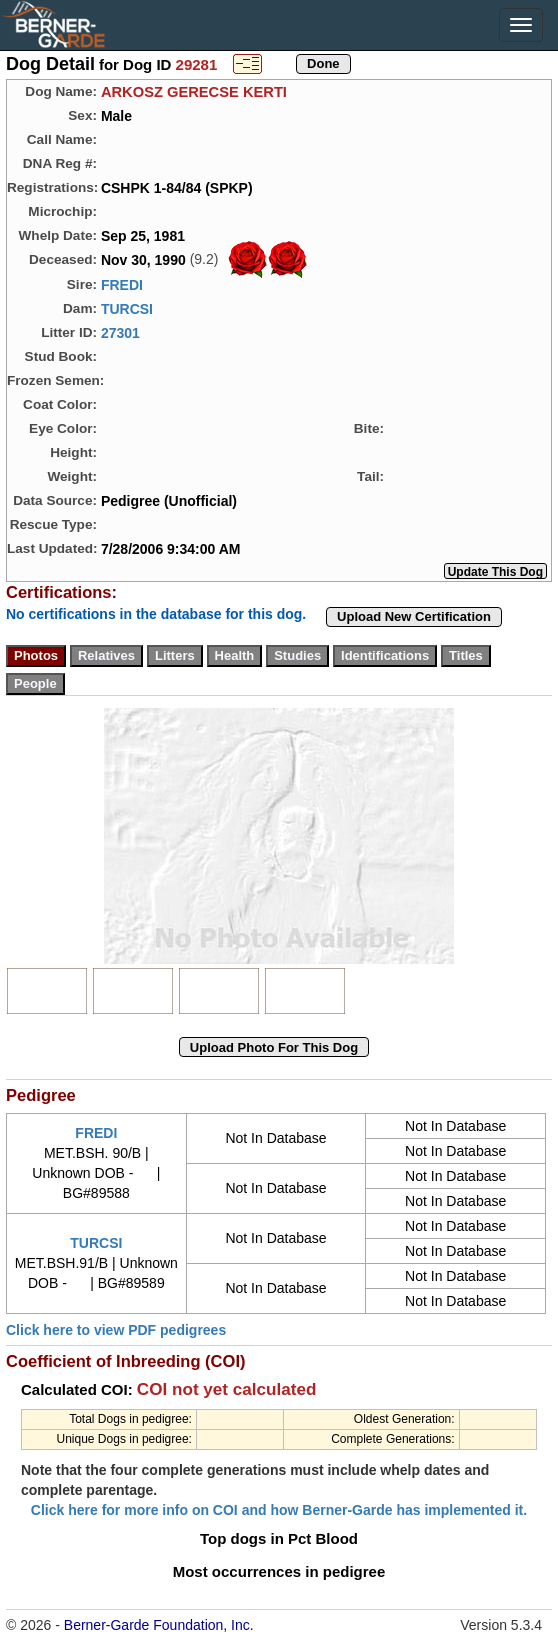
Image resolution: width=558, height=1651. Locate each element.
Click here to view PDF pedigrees (116, 1330)
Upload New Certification (414, 616)
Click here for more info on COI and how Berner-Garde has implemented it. (279, 1510)
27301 (120, 333)
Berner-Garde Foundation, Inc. (159, 1625)
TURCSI (127, 309)
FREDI (122, 285)
